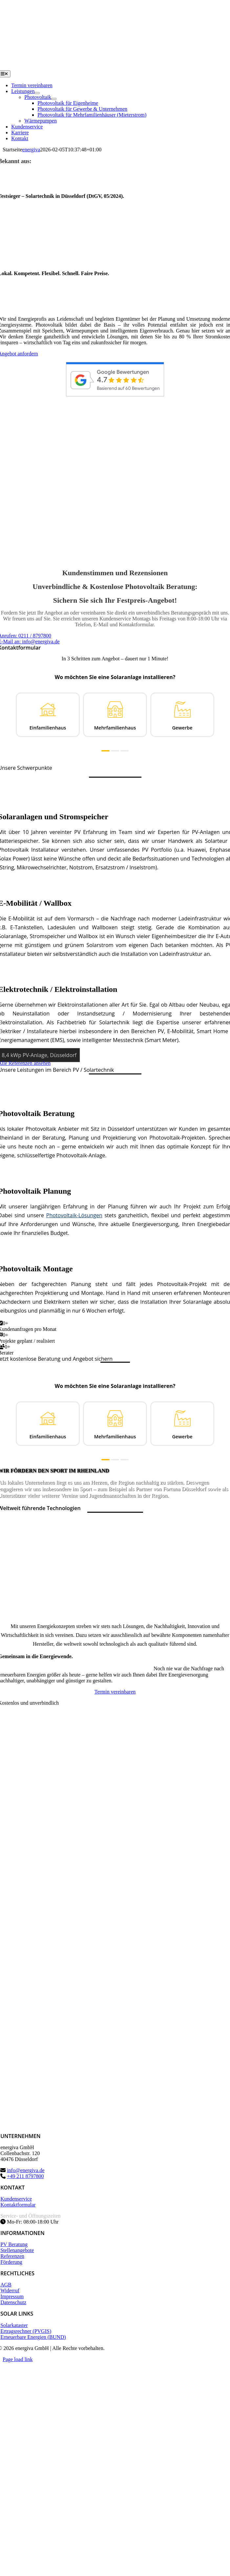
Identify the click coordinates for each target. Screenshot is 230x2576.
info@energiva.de (25, 2170)
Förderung (11, 2262)
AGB (5, 2284)
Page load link (18, 2359)
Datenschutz (13, 2302)
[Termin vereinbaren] (115, 1692)
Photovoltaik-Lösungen (74, 1215)
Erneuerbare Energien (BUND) (33, 2337)
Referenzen (12, 2256)
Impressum (12, 2296)
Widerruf (9, 2290)
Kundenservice (16, 2199)
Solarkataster (14, 2325)
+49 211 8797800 (25, 2176)
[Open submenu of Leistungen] (37, 93)
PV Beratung (14, 2244)
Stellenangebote (17, 2250)
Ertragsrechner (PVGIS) (25, 2331)
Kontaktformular (18, 2204)
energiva (31, 149)
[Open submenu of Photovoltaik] (53, 99)
